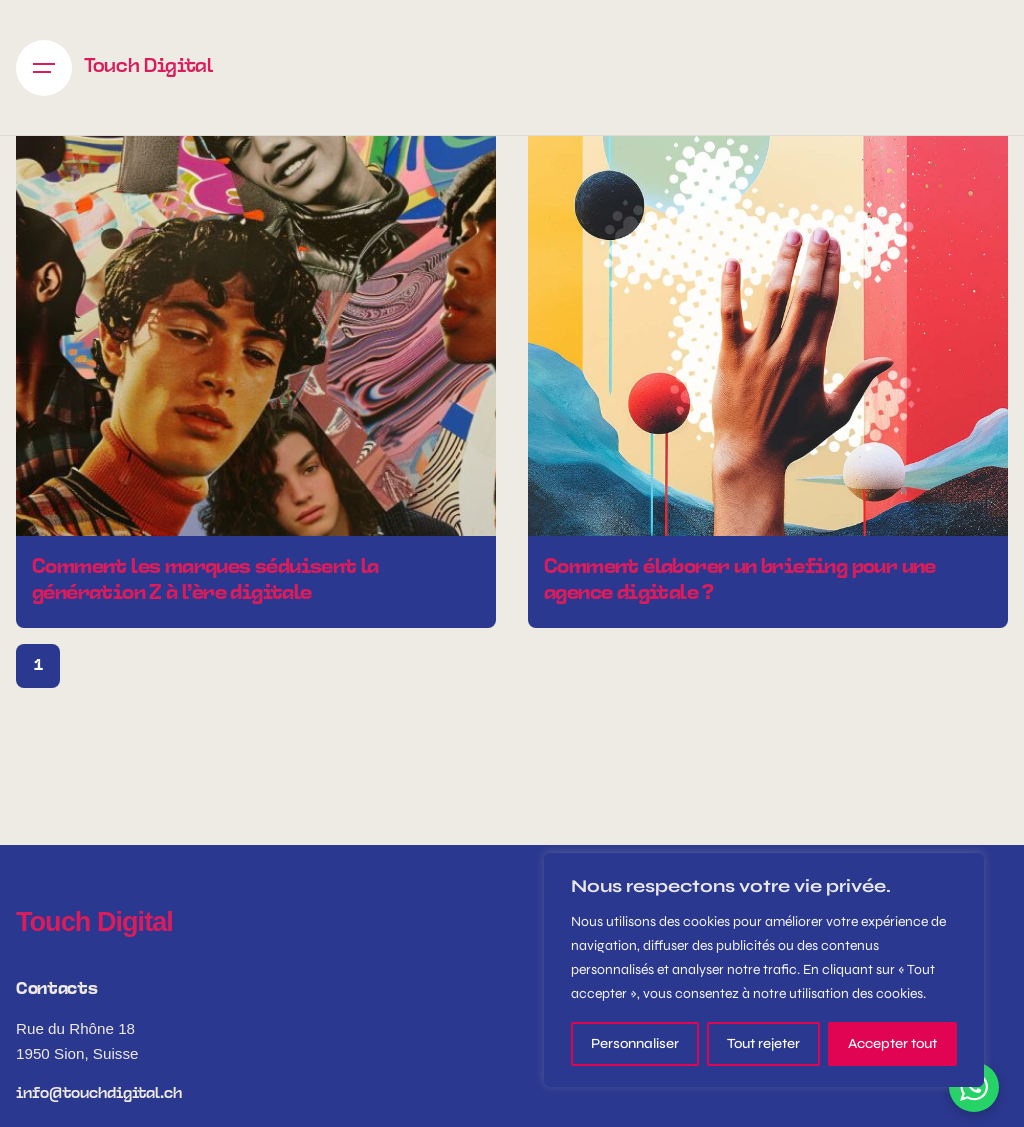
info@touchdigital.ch (99, 1094)
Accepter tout (892, 1043)
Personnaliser (635, 1043)
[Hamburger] (44, 68)
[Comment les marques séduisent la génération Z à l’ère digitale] (256, 296)
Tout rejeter (763, 1043)
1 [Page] (38, 666)
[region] (764, 970)
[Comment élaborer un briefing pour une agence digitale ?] (768, 296)
